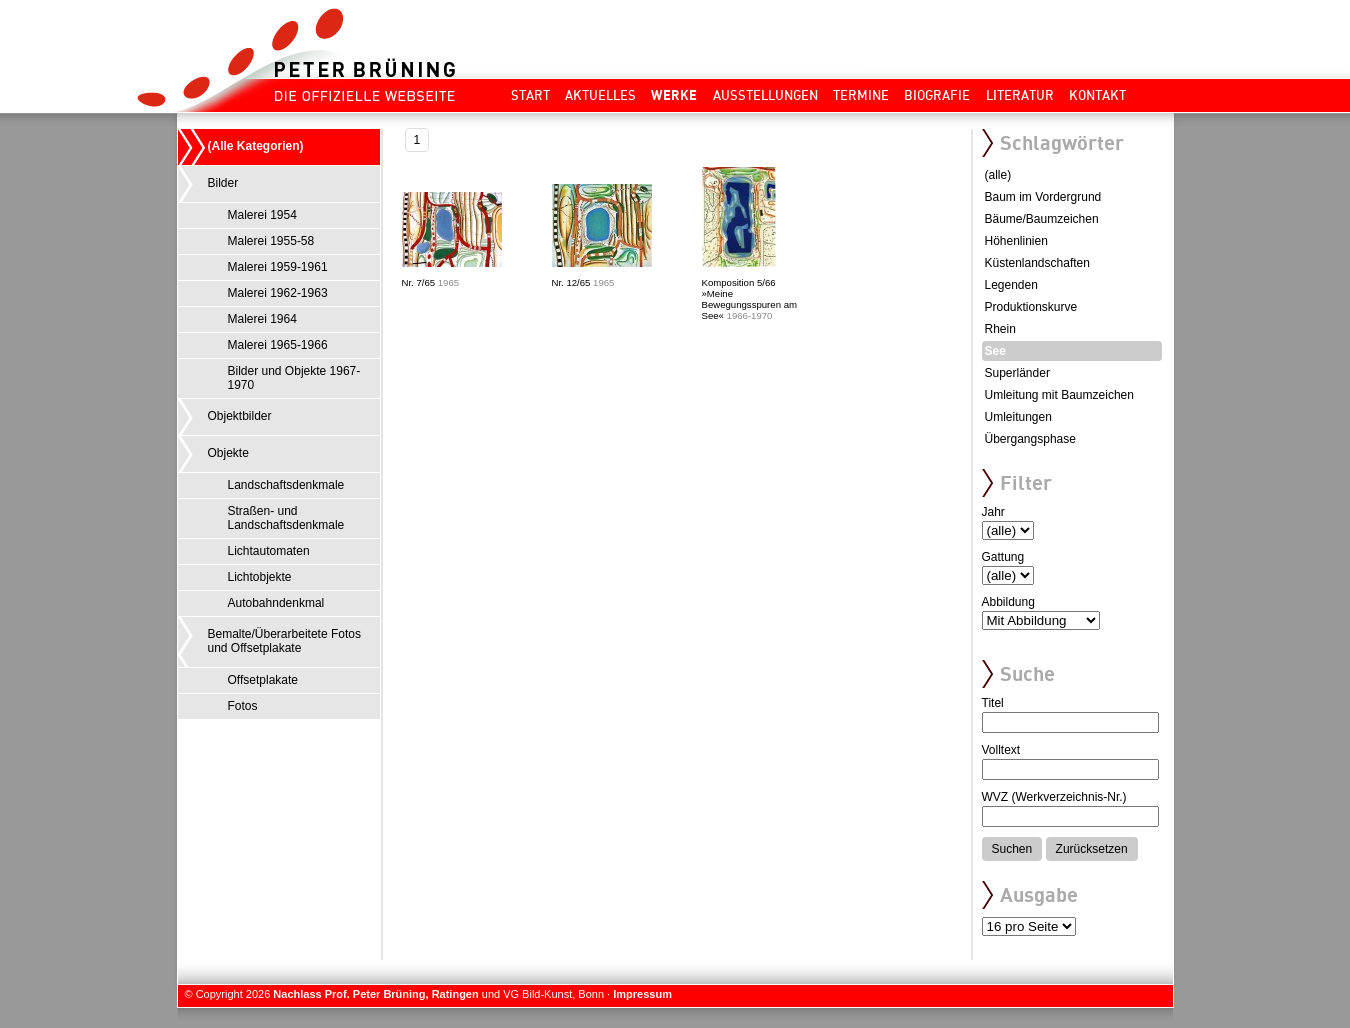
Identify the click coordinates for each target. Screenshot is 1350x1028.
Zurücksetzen (1092, 849)
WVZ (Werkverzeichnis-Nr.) (1054, 797)
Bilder (223, 183)
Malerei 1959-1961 (278, 267)
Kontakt (1097, 95)
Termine (861, 95)
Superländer (1017, 373)
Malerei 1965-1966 (278, 345)
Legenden (1011, 285)
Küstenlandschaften (1037, 263)
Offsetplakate (263, 680)
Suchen (1012, 849)
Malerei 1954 (262, 215)
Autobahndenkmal (276, 603)
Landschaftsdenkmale (286, 485)
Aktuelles (600, 95)
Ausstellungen (765, 95)
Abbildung (1008, 602)
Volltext (1001, 750)
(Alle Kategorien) (256, 146)
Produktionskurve (1031, 307)
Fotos (243, 706)
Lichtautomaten (269, 551)
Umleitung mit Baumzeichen (1059, 395)
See (995, 351)
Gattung (1003, 557)
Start (530, 95)
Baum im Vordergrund (1043, 197)
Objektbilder (240, 416)
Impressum (642, 994)
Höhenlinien (1016, 241)
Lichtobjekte (260, 577)
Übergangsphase (1030, 439)
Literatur (1020, 95)
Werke (674, 95)
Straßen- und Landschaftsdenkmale (286, 518)
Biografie (937, 95)
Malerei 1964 (262, 319)
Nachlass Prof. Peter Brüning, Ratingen (375, 994)
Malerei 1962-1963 (278, 293)
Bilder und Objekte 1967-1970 (294, 378)
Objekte (228, 453)
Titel (993, 703)
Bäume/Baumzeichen (1042, 219)
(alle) (998, 175)
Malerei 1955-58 (271, 241)
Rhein (1000, 329)
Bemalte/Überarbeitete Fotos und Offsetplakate (284, 641)
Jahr (993, 512)
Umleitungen (1018, 417)
